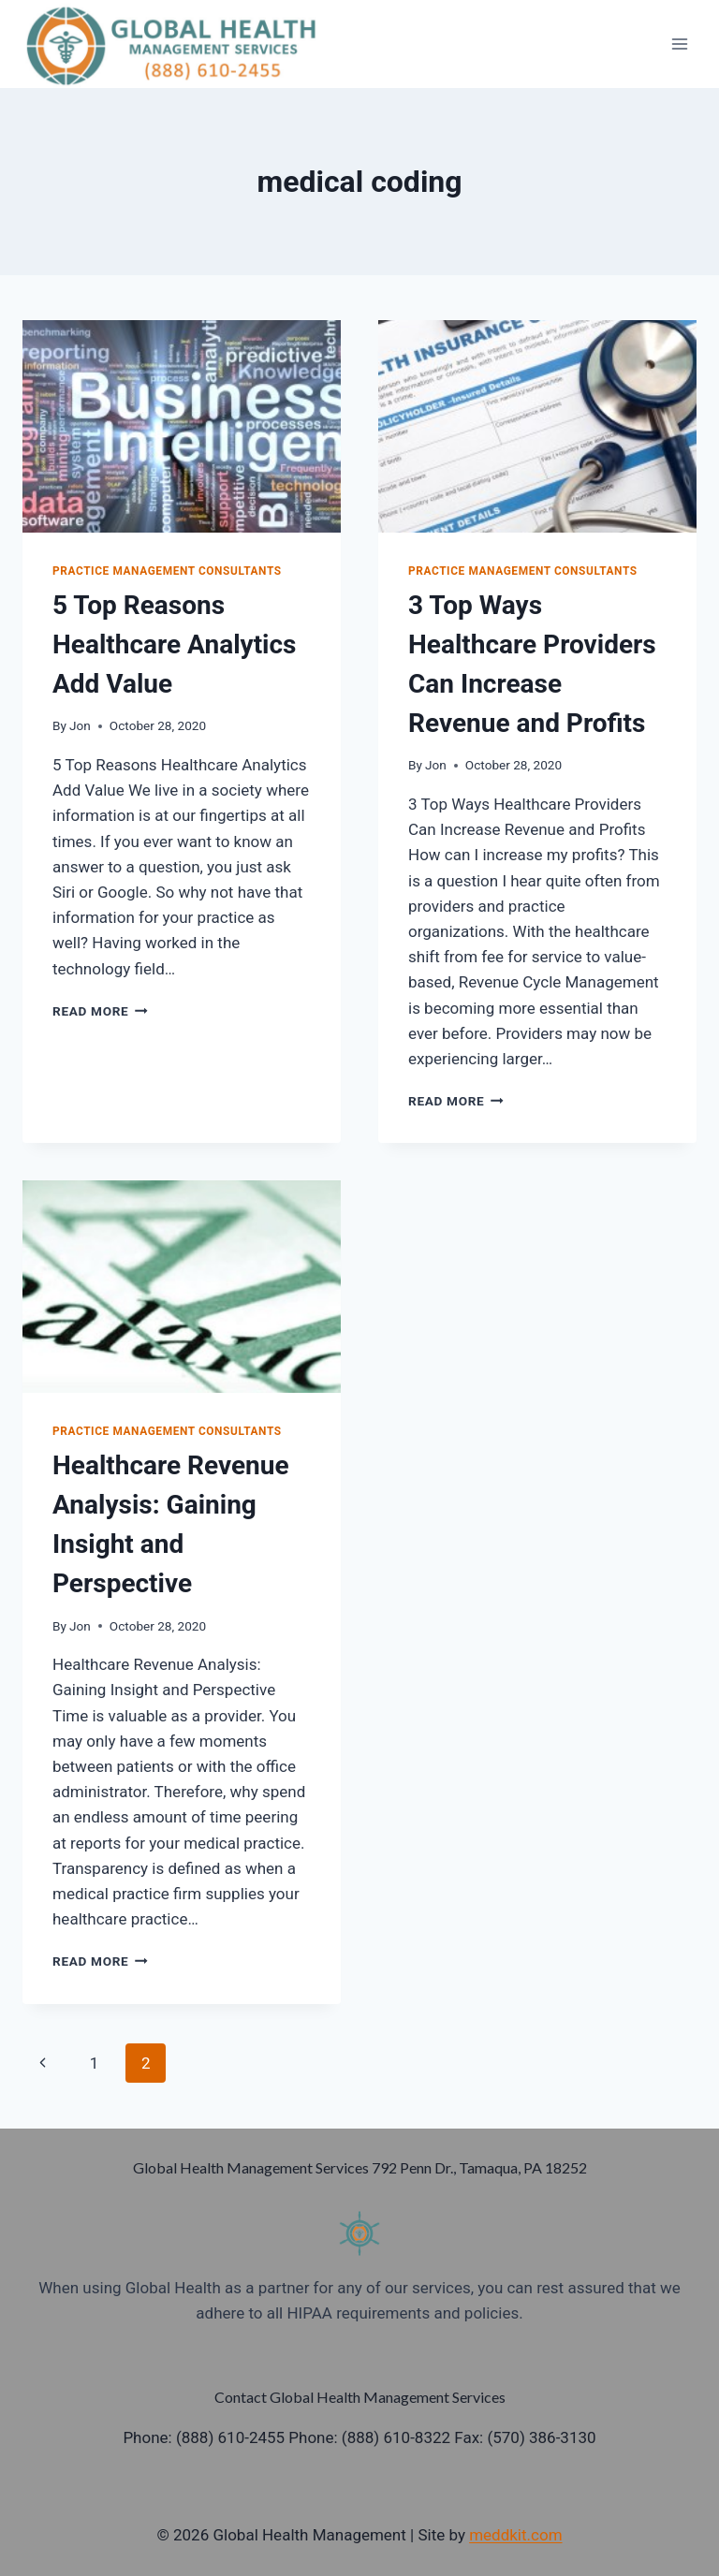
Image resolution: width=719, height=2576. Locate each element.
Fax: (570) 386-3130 (524, 2437)
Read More (100, 1010)
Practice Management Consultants (167, 571)
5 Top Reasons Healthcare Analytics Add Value (174, 644)
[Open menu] (679, 43)
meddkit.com (515, 2534)
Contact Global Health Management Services (360, 2397)
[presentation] (181, 426)
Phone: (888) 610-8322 (369, 2437)
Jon (80, 725)
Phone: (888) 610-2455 (204, 2437)
